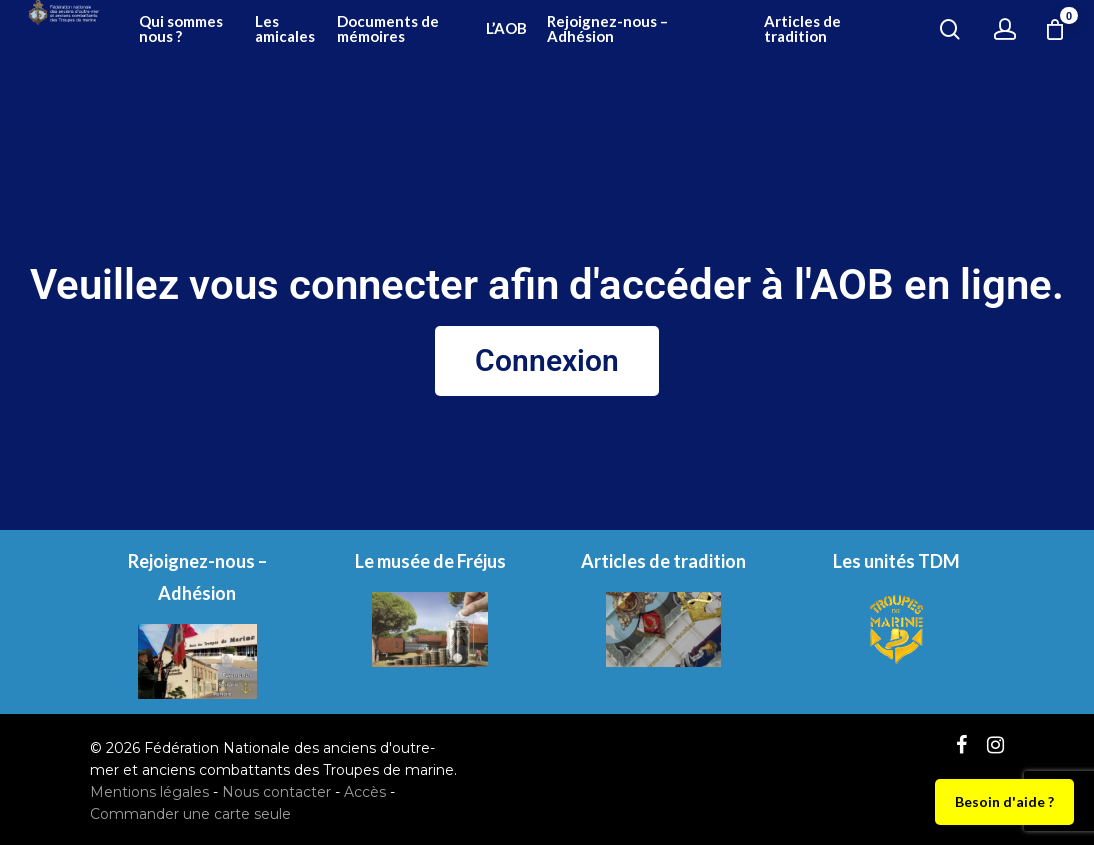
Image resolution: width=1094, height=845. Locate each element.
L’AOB (663, 65)
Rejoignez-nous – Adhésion (742, 65)
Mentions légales (149, 792)
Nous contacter (276, 792)
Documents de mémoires (582, 65)
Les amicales (492, 65)
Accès (365, 792)
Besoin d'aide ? (1004, 801)
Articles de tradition (851, 65)
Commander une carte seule (190, 814)
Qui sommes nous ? (414, 65)
